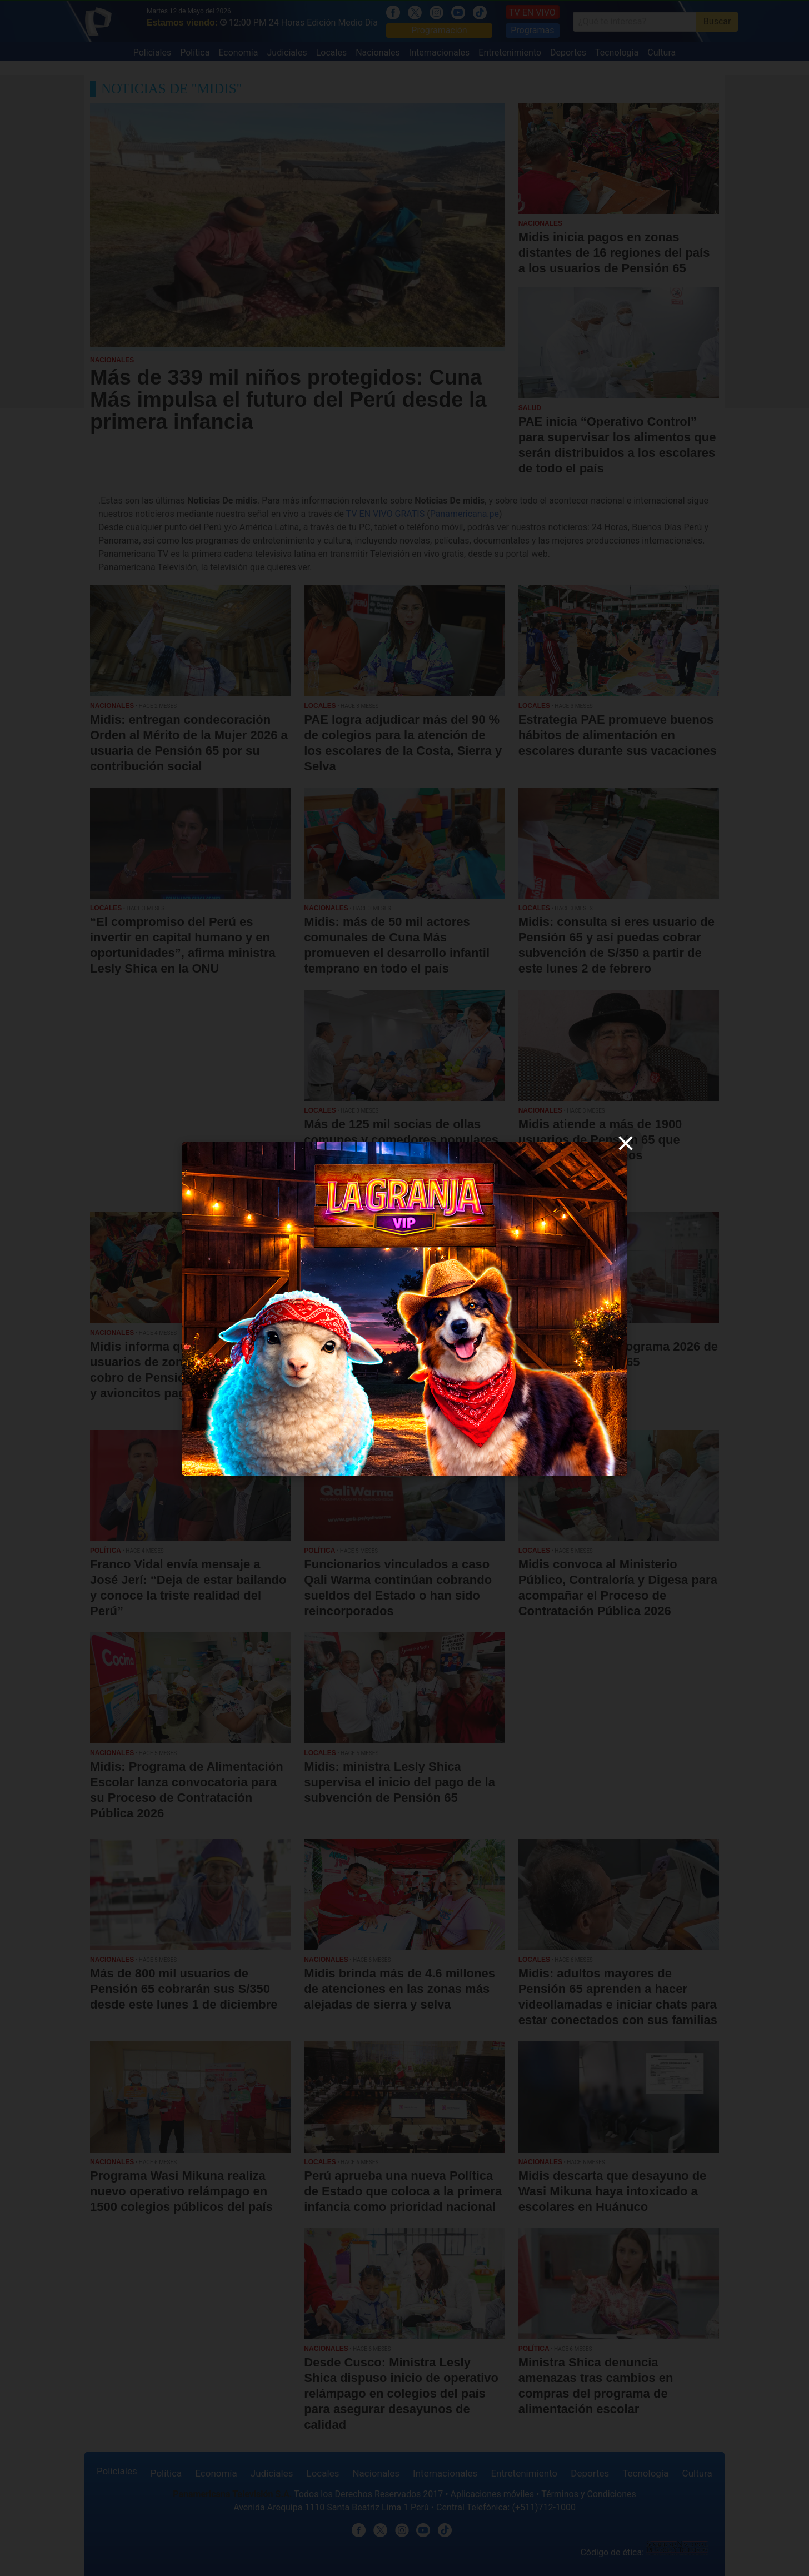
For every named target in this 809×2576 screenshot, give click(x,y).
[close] (625, 1143)
